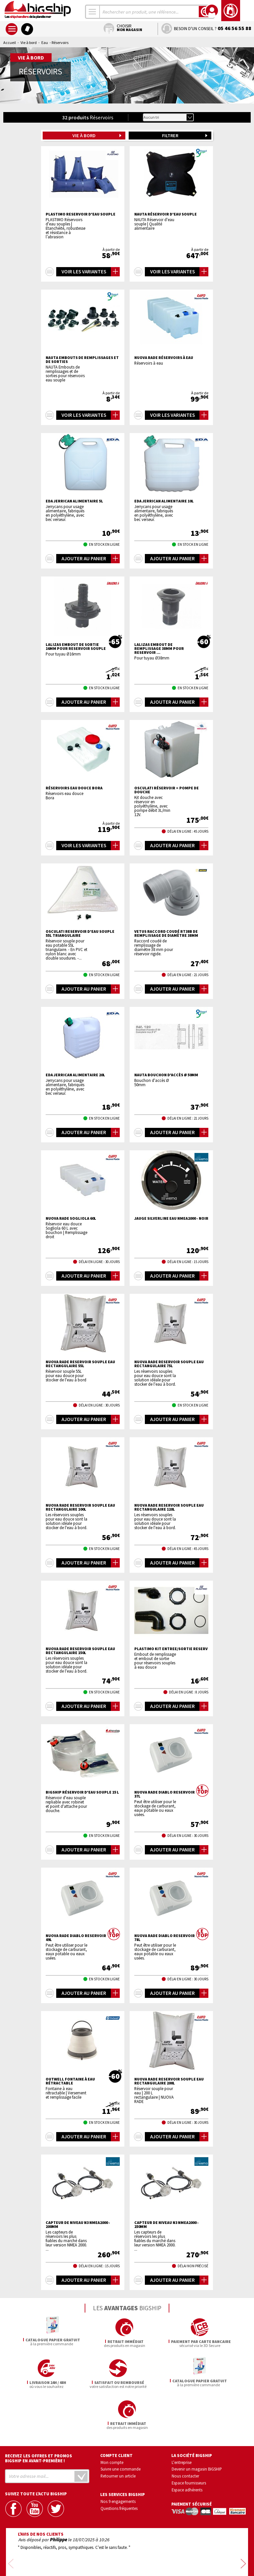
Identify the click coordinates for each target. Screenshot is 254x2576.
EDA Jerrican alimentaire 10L (164, 501)
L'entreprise (181, 2421)
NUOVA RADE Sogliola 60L (71, 1218)
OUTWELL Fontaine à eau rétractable (70, 2081)
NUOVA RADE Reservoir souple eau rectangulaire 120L (169, 1507)
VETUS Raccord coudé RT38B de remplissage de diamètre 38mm (166, 933)
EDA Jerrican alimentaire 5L (74, 501)
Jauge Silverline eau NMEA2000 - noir (171, 1218)
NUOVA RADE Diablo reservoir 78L (164, 1938)
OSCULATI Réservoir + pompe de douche (166, 790)
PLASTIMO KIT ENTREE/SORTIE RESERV (171, 1649)
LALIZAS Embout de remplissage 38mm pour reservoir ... (159, 648)
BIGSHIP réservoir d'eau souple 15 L (82, 1792)
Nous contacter (185, 2434)
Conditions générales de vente (155, 2552)
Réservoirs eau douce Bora (74, 788)
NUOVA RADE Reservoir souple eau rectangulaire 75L (169, 1364)
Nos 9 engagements (118, 2460)
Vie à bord (29, 42)
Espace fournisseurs (189, 2441)
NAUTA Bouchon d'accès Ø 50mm (166, 1075)
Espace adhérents (187, 2448)
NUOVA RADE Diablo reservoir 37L (164, 1794)
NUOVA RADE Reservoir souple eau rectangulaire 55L (80, 1364)
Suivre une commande (121, 2428)
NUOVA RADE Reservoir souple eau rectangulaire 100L (80, 1507)
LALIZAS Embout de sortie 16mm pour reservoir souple (76, 647)
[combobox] (92, 12)
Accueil (9, 42)
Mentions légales (88, 2561)
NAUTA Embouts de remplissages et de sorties (82, 360)
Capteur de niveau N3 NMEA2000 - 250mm (166, 2225)
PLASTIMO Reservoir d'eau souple (80, 214)
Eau (44, 42)
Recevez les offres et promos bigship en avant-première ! (38, 2417)
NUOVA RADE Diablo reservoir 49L (76, 1938)
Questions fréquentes (119, 2467)
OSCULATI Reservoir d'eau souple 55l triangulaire (80, 933)
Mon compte (112, 2421)
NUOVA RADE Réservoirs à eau (163, 358)
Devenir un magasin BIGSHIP (197, 2428)
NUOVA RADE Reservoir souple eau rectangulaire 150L (80, 1651)
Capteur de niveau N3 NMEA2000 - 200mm (78, 2225)
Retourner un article (118, 2434)
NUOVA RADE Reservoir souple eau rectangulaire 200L (169, 2081)
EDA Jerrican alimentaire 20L (75, 1075)
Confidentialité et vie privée (96, 2552)
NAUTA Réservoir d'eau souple (165, 214)
